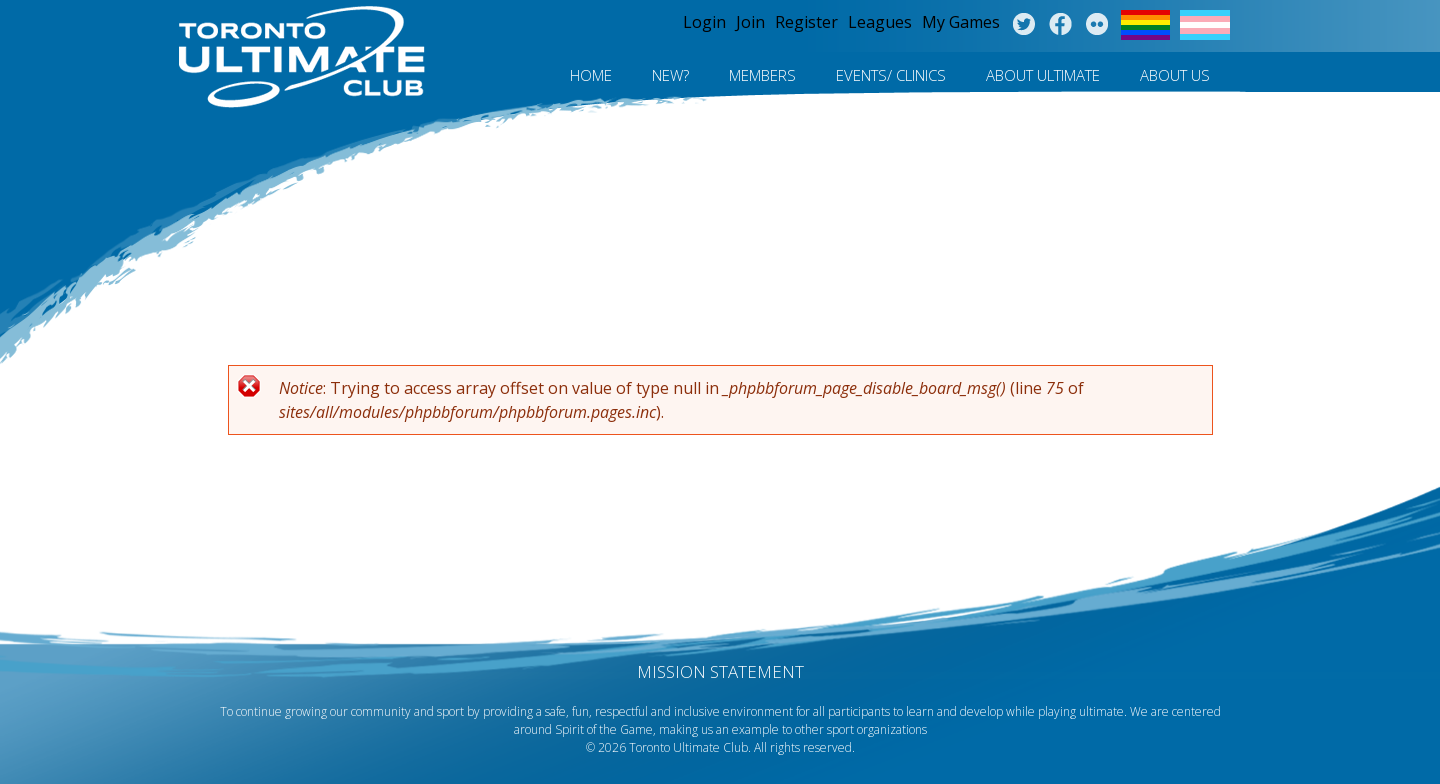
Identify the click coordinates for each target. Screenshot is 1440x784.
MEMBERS (762, 75)
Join (750, 22)
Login (704, 22)
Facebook (1060, 25)
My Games (961, 22)
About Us (1175, 75)
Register (806, 22)
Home (591, 75)
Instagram (1097, 25)
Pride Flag (1145, 25)
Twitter (1023, 25)
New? (670, 75)
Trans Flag (1205, 25)
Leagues (880, 22)
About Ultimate (1043, 75)
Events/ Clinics (891, 75)
